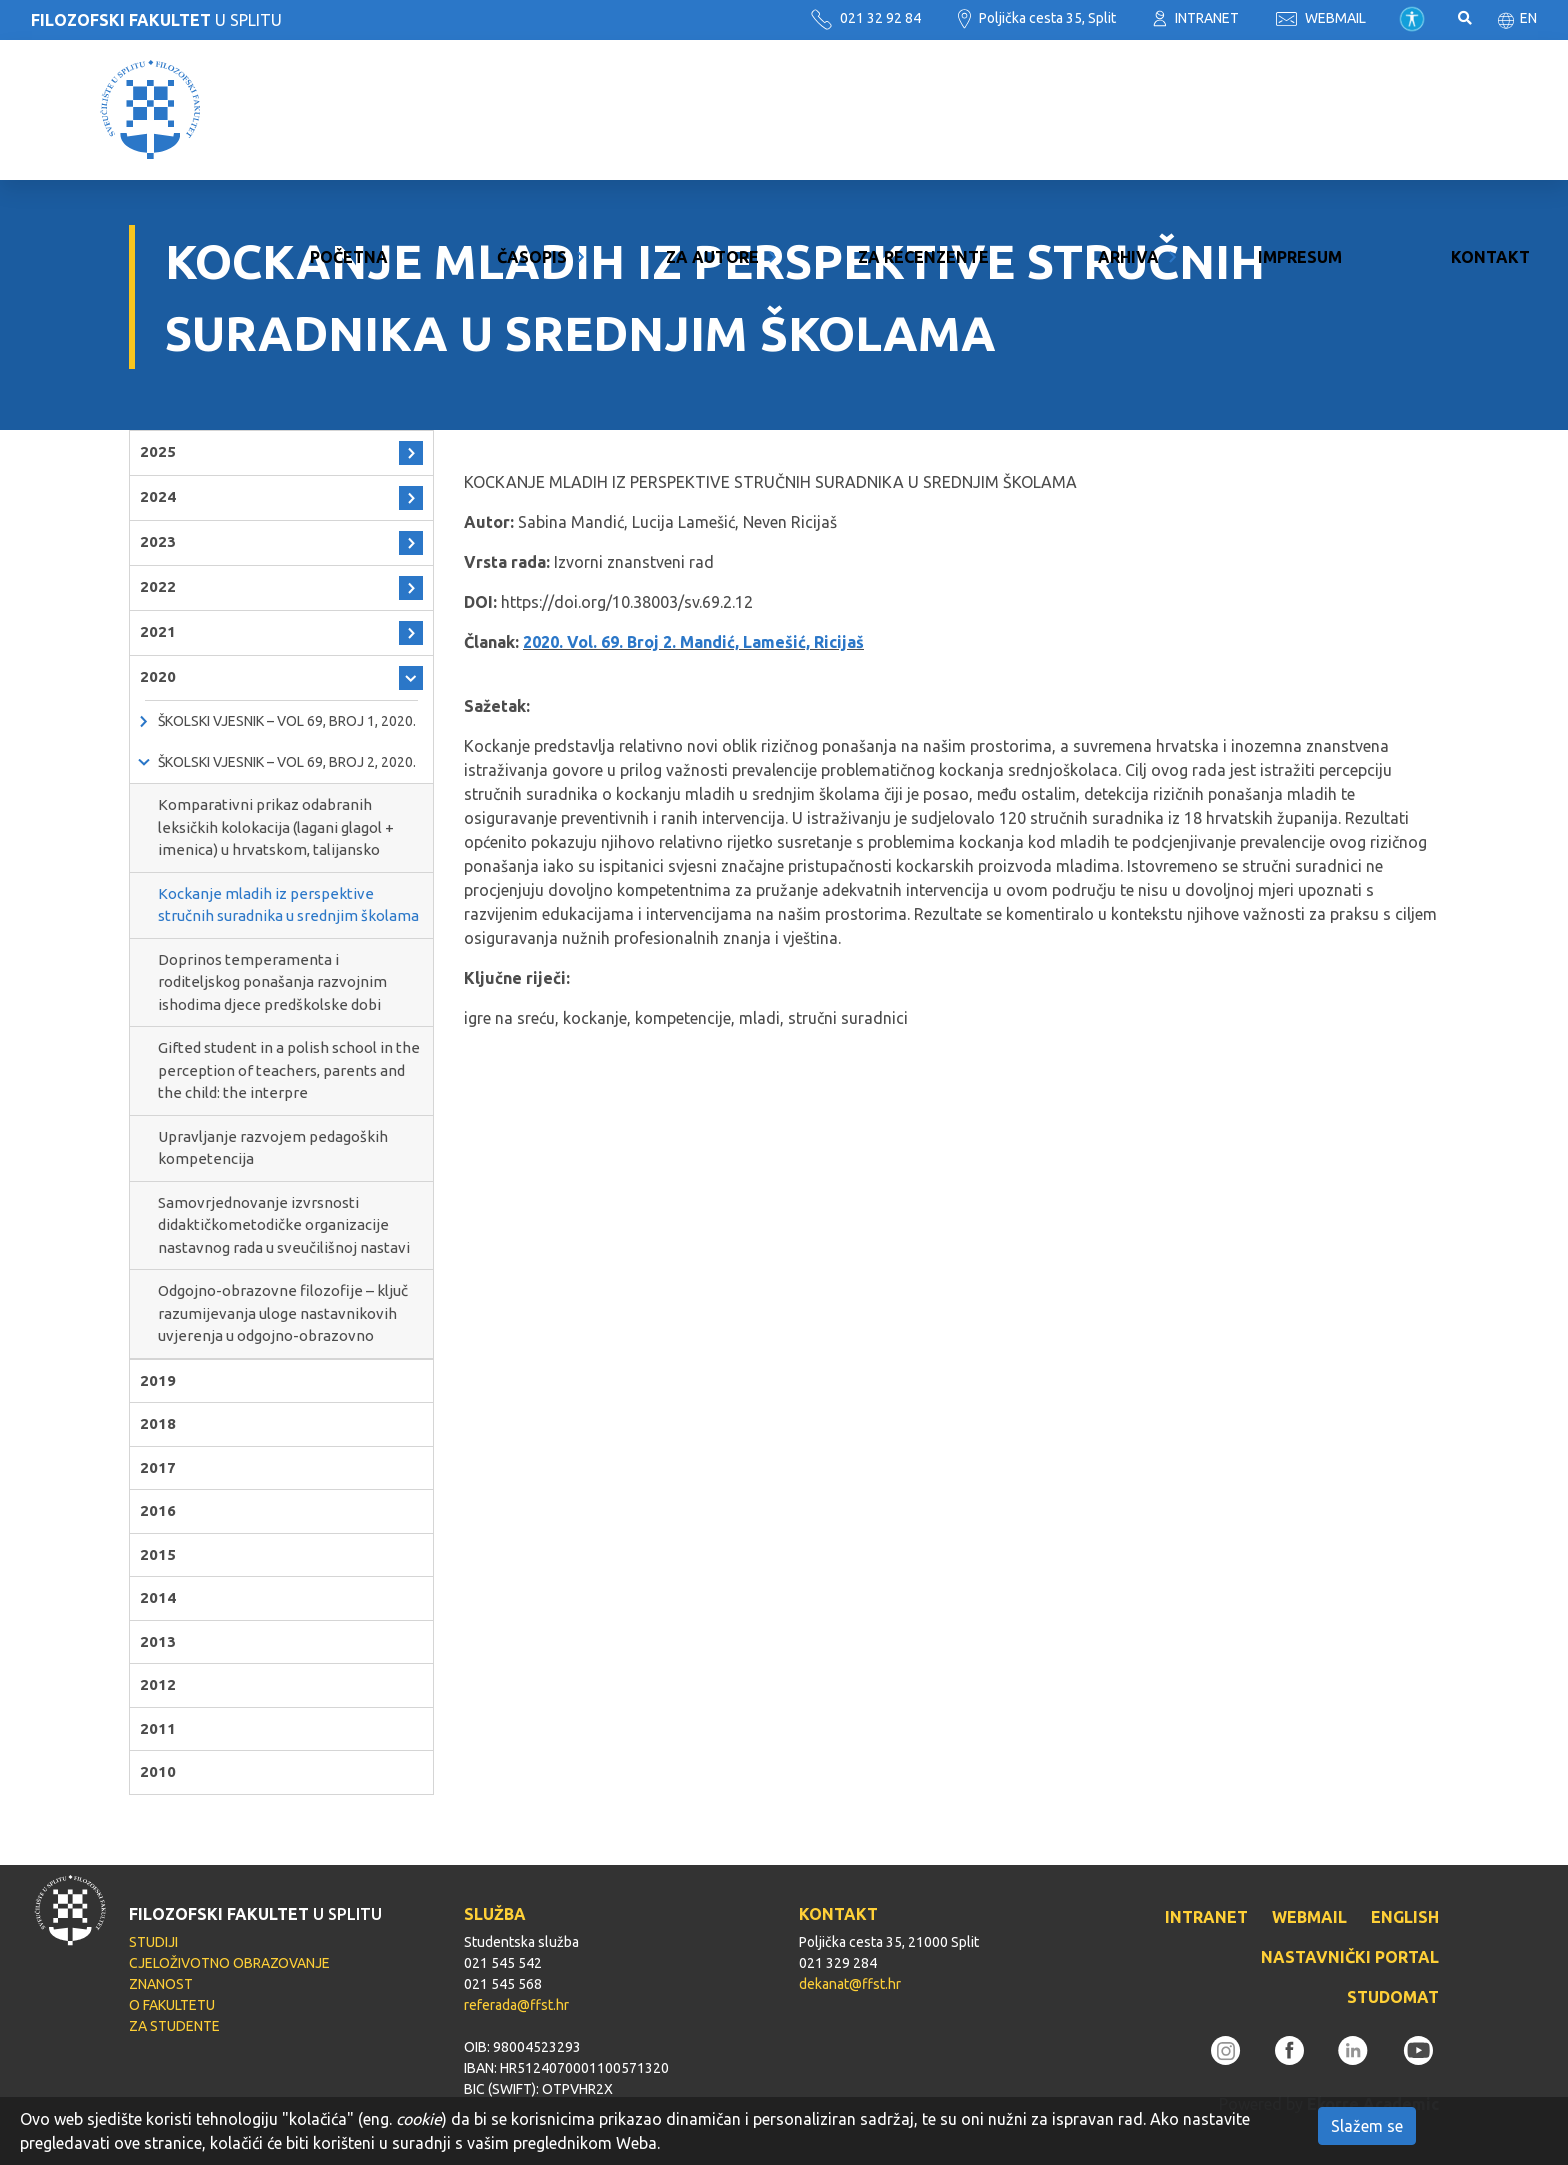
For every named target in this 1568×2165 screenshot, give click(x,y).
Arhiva (1128, 110)
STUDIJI (153, 1942)
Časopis (532, 110)
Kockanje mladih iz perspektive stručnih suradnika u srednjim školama (288, 905)
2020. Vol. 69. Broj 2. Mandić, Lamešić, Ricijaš (693, 642)
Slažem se (1367, 2126)
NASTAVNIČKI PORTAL (1350, 1957)
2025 (158, 451)
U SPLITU (156, 20)
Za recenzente (923, 110)
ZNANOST (161, 1984)
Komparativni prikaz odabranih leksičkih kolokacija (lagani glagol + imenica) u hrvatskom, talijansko (276, 827)
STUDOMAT (1393, 1997)
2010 (158, 1771)
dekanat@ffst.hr (850, 1984)
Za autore (712, 110)
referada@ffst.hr (516, 2005)
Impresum (1300, 110)
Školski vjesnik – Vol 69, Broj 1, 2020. (287, 721)
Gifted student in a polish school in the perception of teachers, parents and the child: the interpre (289, 1070)
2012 (158, 1684)
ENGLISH (1405, 1917)
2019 (158, 1380)
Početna (349, 110)
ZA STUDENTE (174, 2026)
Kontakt (1490, 110)
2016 (158, 1510)
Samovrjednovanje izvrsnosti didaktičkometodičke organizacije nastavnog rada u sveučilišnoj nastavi (284, 1225)
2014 (158, 1597)
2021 (158, 631)
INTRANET (1196, 18)
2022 (158, 586)
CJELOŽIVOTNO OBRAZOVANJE (229, 1963)
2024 (158, 496)
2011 (158, 1728)
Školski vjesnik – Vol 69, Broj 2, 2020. (287, 762)
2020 (158, 676)
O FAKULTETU (172, 2005)
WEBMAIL (1321, 18)
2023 (158, 541)
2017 (158, 1467)
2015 (158, 1554)
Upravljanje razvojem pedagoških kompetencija (273, 1148)
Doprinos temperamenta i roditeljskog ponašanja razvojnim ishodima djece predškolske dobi (272, 982)
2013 (158, 1641)
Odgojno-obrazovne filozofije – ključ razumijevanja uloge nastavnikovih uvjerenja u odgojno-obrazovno (283, 1313)
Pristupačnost (1412, 19)
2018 (158, 1423)
